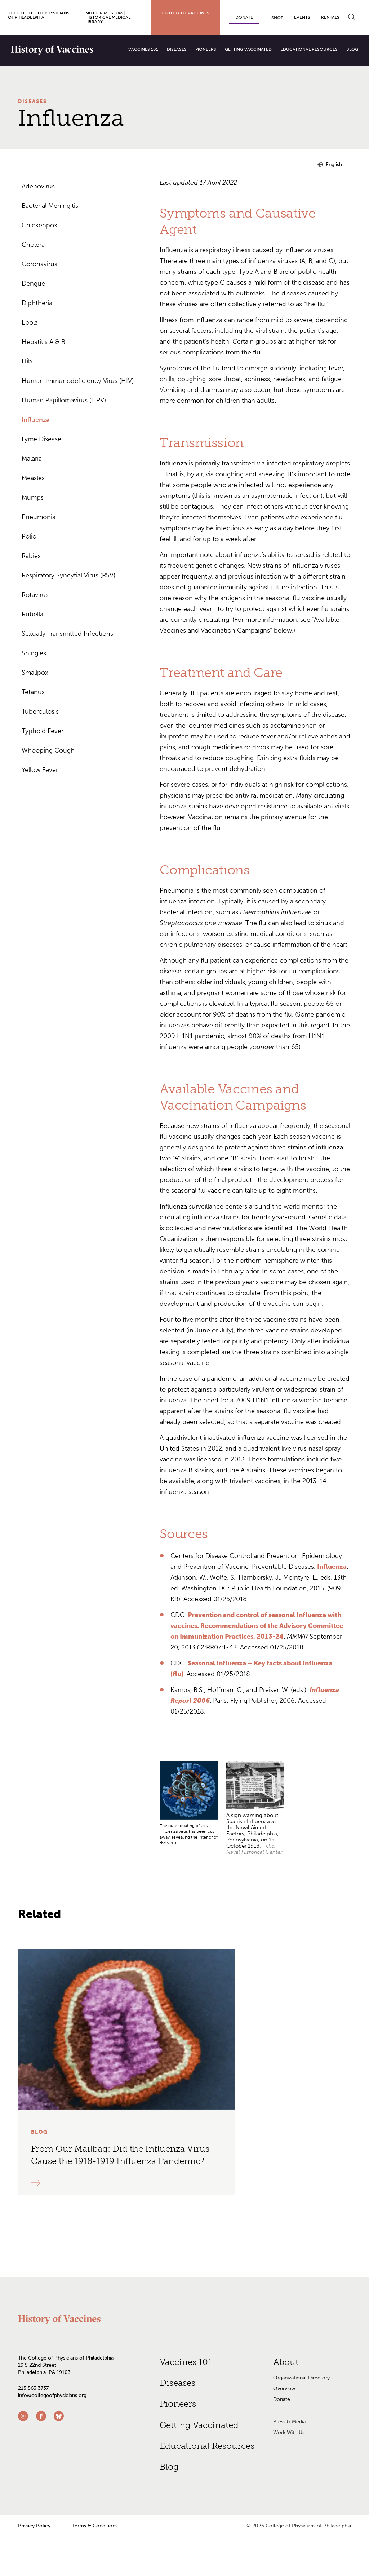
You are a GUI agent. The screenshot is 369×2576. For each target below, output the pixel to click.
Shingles (34, 653)
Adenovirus (38, 186)
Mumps (33, 497)
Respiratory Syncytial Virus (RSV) (68, 575)
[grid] (255, 1812)
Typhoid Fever (42, 731)
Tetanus (33, 692)
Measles (33, 478)
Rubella (32, 614)
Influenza (36, 420)
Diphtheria (37, 303)
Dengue (33, 283)
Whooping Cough (48, 750)
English (334, 165)
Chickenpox (39, 225)
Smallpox (35, 673)
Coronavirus (39, 264)
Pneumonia (38, 517)
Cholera (33, 245)
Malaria (32, 459)
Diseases (32, 101)
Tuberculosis (40, 711)
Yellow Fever (40, 770)
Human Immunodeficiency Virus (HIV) (78, 381)
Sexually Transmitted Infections (67, 634)
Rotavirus (35, 595)
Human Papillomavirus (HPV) (64, 400)
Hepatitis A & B (43, 342)
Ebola (30, 322)
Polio (29, 536)
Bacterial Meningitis (50, 206)
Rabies (31, 556)
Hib (27, 361)
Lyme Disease (41, 439)
